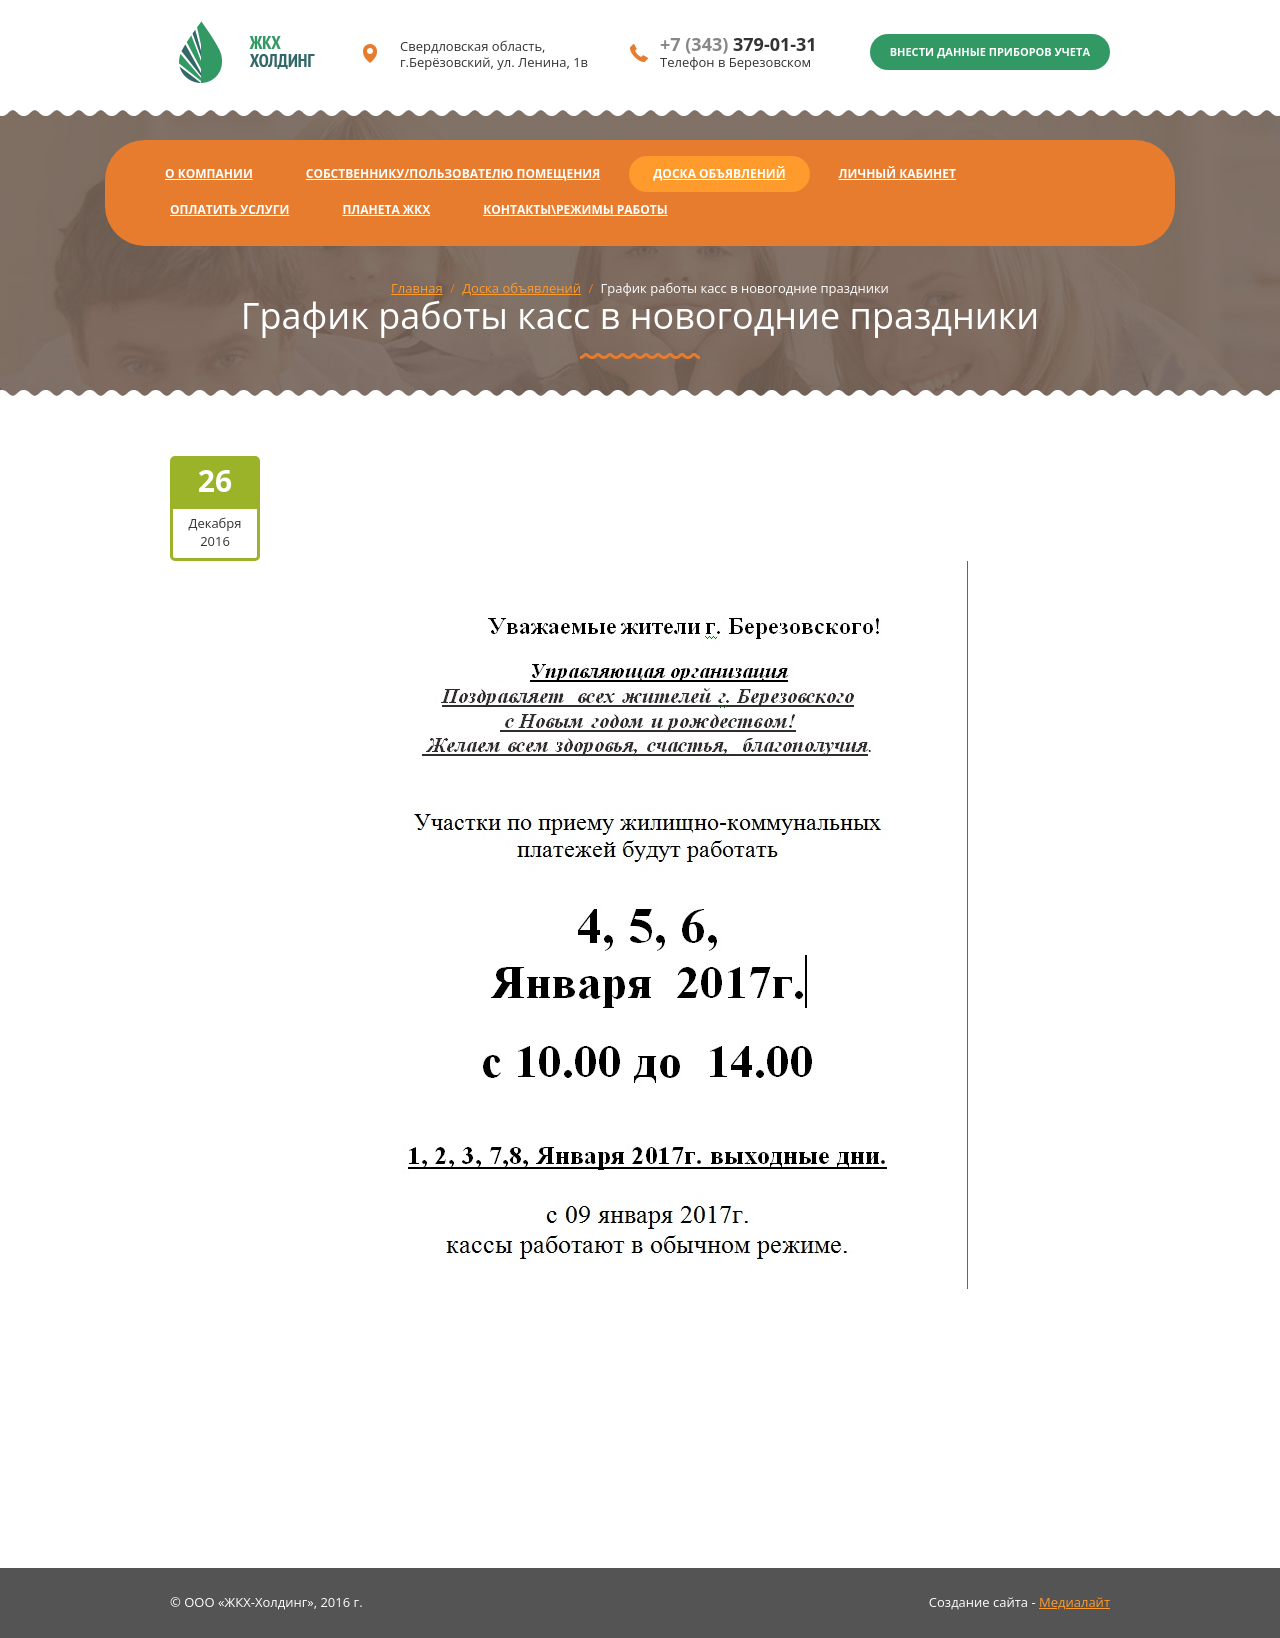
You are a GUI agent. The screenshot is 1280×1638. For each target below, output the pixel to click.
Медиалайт (1074, 1602)
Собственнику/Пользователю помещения (453, 173)
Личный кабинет (897, 173)
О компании (209, 173)
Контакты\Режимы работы (575, 209)
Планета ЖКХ (386, 209)
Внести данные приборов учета (990, 51)
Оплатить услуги (229, 209)
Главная (417, 288)
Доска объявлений (719, 173)
